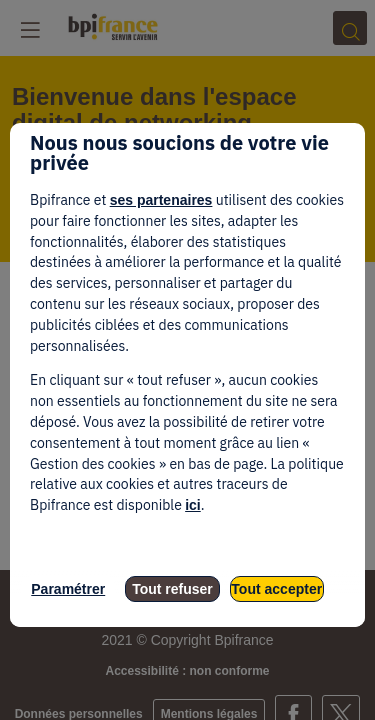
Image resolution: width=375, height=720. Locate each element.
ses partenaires (161, 200)
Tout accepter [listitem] (276, 589)
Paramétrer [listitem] (68, 589)
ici (193, 505)
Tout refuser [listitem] (172, 589)
